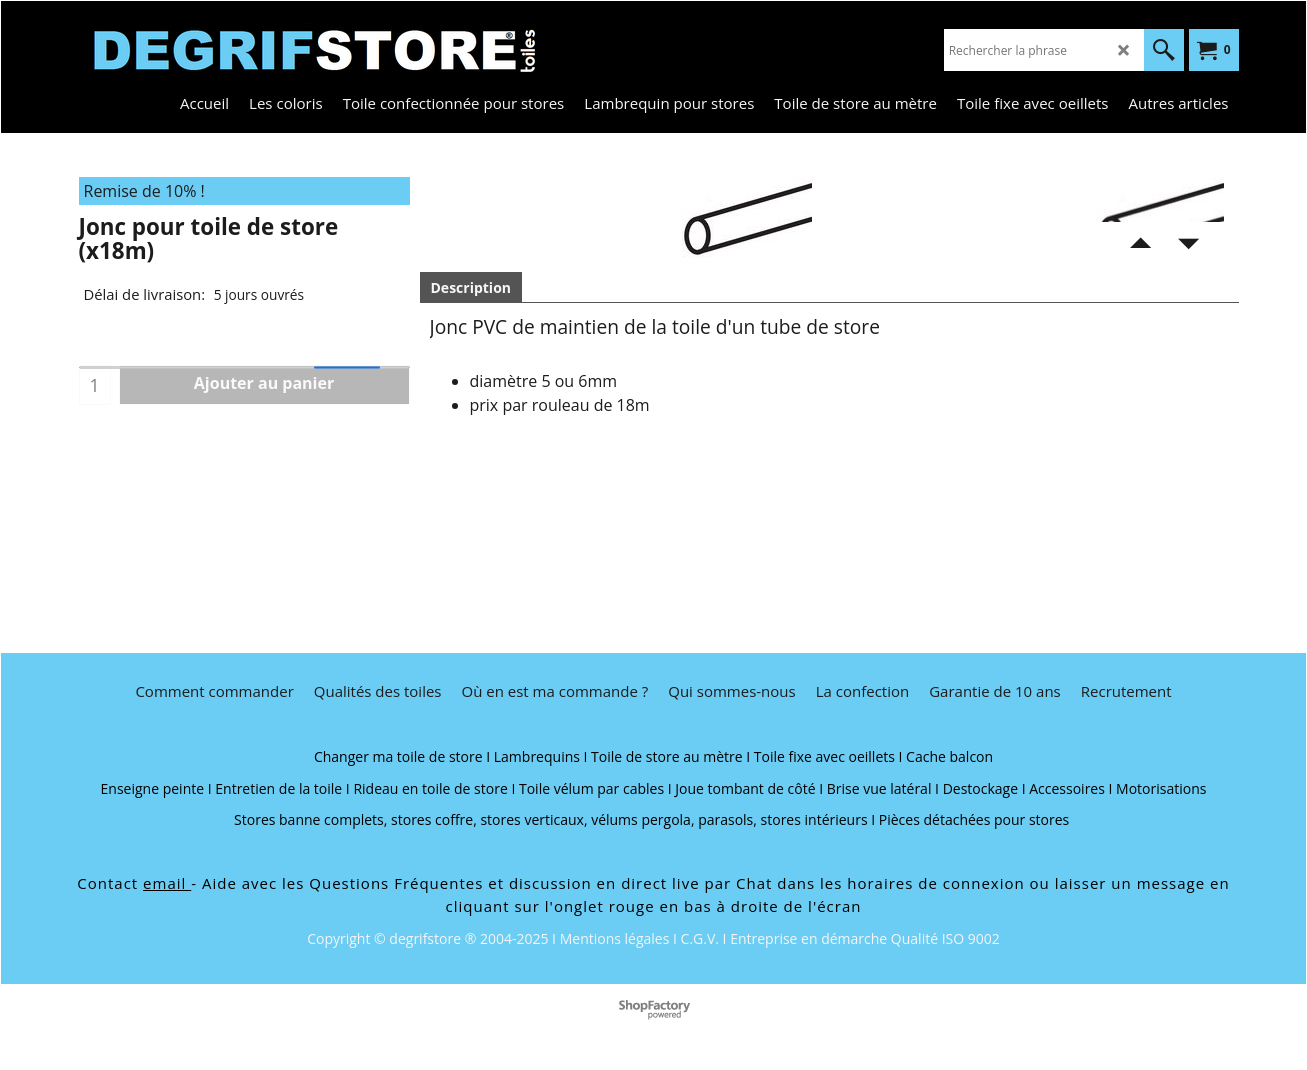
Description (471, 287)
